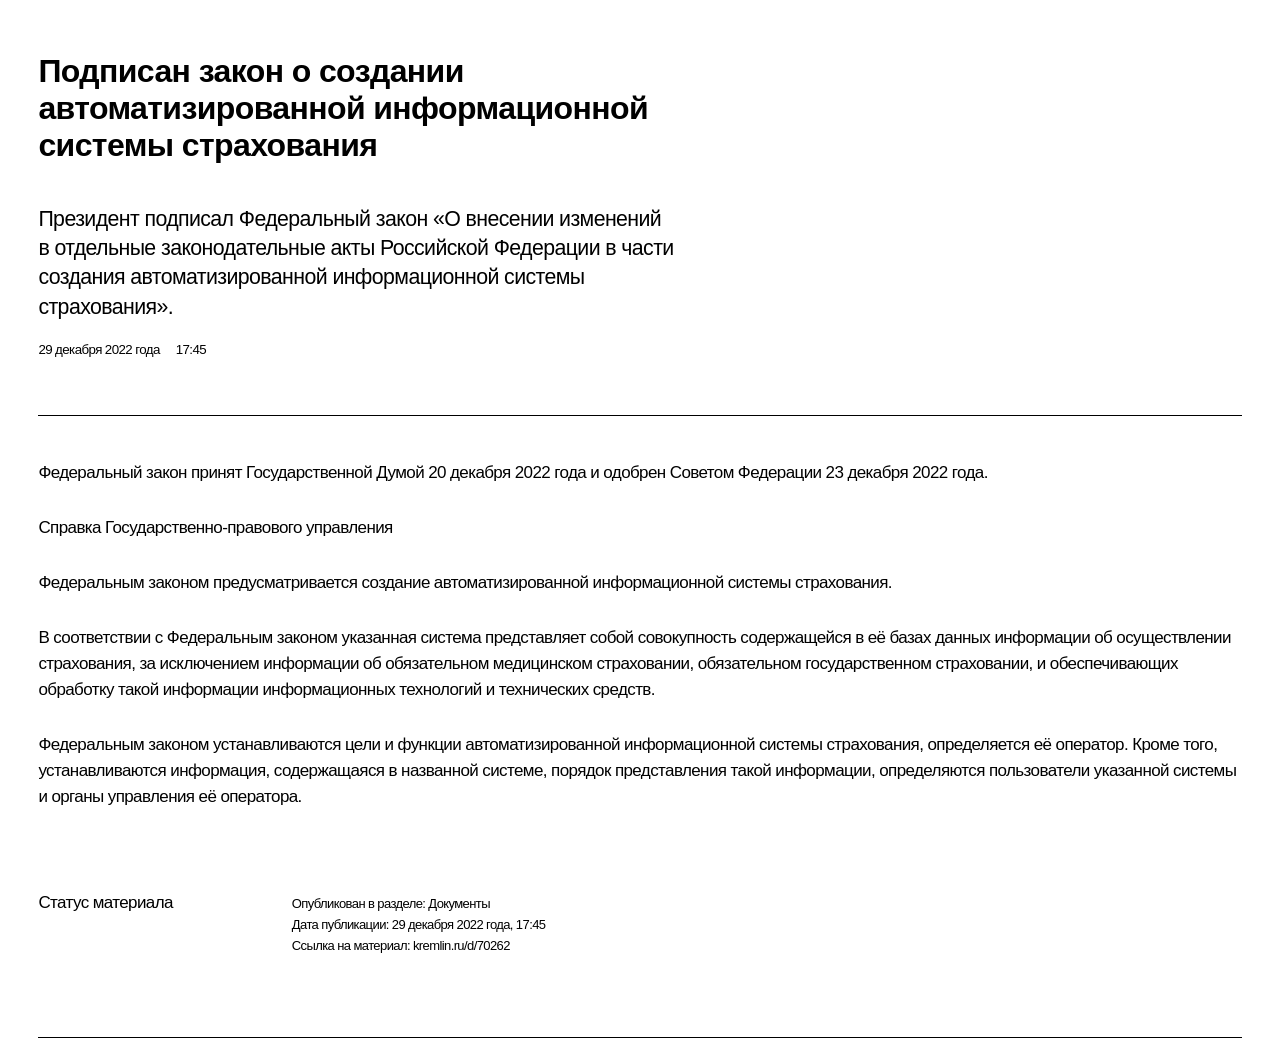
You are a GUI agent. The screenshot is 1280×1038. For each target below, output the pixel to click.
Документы (459, 903)
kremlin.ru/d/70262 (461, 945)
